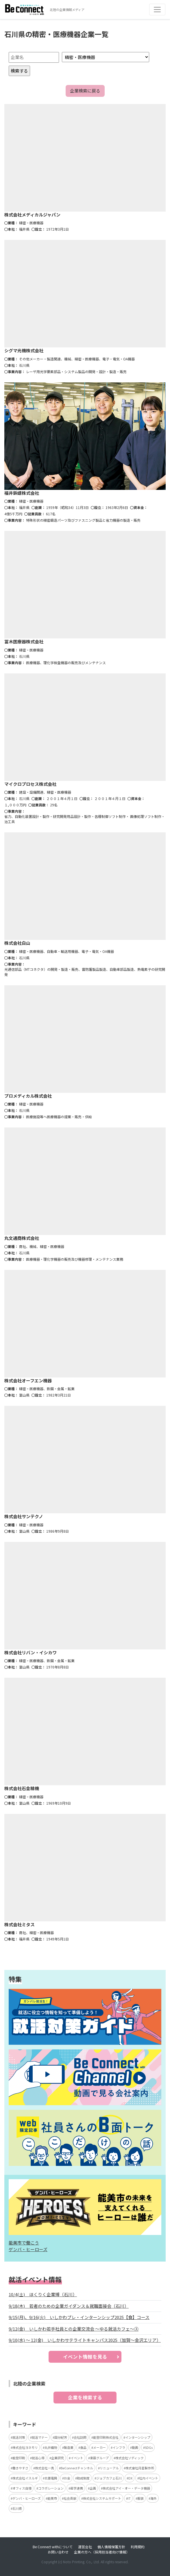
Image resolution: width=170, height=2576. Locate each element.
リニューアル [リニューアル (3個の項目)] (109, 2468)
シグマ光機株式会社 (23, 350)
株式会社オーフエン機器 (28, 1380)
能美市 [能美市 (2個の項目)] (52, 2498)
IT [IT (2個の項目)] (129, 2498)
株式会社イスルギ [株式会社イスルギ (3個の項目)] (25, 2478)
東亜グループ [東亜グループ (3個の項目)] (99, 2457)
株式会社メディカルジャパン (32, 215)
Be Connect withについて (53, 2546)
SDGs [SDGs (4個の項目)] (149, 2447)
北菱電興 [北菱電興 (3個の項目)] (51, 2478)
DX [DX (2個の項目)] (130, 2478)
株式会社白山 (17, 943)
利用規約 (138, 2546)
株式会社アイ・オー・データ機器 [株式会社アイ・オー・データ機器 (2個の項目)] (126, 2488)
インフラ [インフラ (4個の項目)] (118, 2447)
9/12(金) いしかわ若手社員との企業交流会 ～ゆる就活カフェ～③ (73, 2329)
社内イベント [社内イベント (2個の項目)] (148, 2478)
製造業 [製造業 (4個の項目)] (68, 2447)
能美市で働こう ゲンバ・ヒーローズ (28, 2246)
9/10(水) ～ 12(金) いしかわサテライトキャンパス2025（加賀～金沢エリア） (85, 2340)
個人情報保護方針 (111, 2546)
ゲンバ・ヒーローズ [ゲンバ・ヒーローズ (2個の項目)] (26, 2498)
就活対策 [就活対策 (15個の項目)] (18, 2437)
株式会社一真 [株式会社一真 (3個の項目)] (44, 2468)
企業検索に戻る (85, 91)
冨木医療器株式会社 (23, 641)
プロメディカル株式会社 (28, 1096)
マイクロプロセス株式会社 (30, 784)
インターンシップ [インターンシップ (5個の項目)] (137, 2437)
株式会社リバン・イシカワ (30, 1652)
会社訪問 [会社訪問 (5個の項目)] (80, 2437)
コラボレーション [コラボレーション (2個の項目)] (51, 2488)
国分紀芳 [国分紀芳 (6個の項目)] (60, 2437)
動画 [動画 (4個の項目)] (135, 2447)
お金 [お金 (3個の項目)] (67, 2478)
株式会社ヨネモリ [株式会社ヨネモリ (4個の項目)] (25, 2447)
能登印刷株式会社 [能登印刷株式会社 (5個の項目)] (106, 2437)
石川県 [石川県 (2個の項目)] (17, 2508)
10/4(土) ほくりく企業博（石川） (43, 2294)
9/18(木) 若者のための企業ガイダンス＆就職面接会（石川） (69, 2306)
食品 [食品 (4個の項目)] (83, 2447)
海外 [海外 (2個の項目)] (153, 2498)
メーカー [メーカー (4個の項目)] (99, 2447)
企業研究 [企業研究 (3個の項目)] (57, 2457)
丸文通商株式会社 (21, 1238)
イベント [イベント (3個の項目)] (77, 2457)
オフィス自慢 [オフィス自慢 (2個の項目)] (22, 2488)
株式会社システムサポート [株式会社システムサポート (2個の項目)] (102, 2498)
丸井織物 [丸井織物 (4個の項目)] (51, 2447)
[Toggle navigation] (157, 9)
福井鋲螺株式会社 (21, 493)
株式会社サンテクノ (23, 1516)
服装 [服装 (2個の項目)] (140, 2498)
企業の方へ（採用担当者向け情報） (102, 2551)
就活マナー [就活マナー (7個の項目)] (40, 2437)
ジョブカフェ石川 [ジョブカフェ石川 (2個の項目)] (109, 2478)
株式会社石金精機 (21, 1788)
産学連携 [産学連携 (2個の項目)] (76, 2488)
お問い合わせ (58, 2551)
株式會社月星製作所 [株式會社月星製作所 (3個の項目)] (139, 2468)
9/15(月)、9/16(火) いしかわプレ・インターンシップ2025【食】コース (79, 2317)
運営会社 (85, 2546)
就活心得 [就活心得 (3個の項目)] (38, 2457)
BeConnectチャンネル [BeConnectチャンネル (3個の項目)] (77, 2468)
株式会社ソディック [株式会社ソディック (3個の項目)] (129, 2457)
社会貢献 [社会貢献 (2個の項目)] (70, 2498)
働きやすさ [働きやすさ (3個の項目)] (20, 2468)
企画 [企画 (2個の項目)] (93, 2488)
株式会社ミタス (19, 1924)
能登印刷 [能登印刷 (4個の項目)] (18, 2457)
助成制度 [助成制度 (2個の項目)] (83, 2478)
